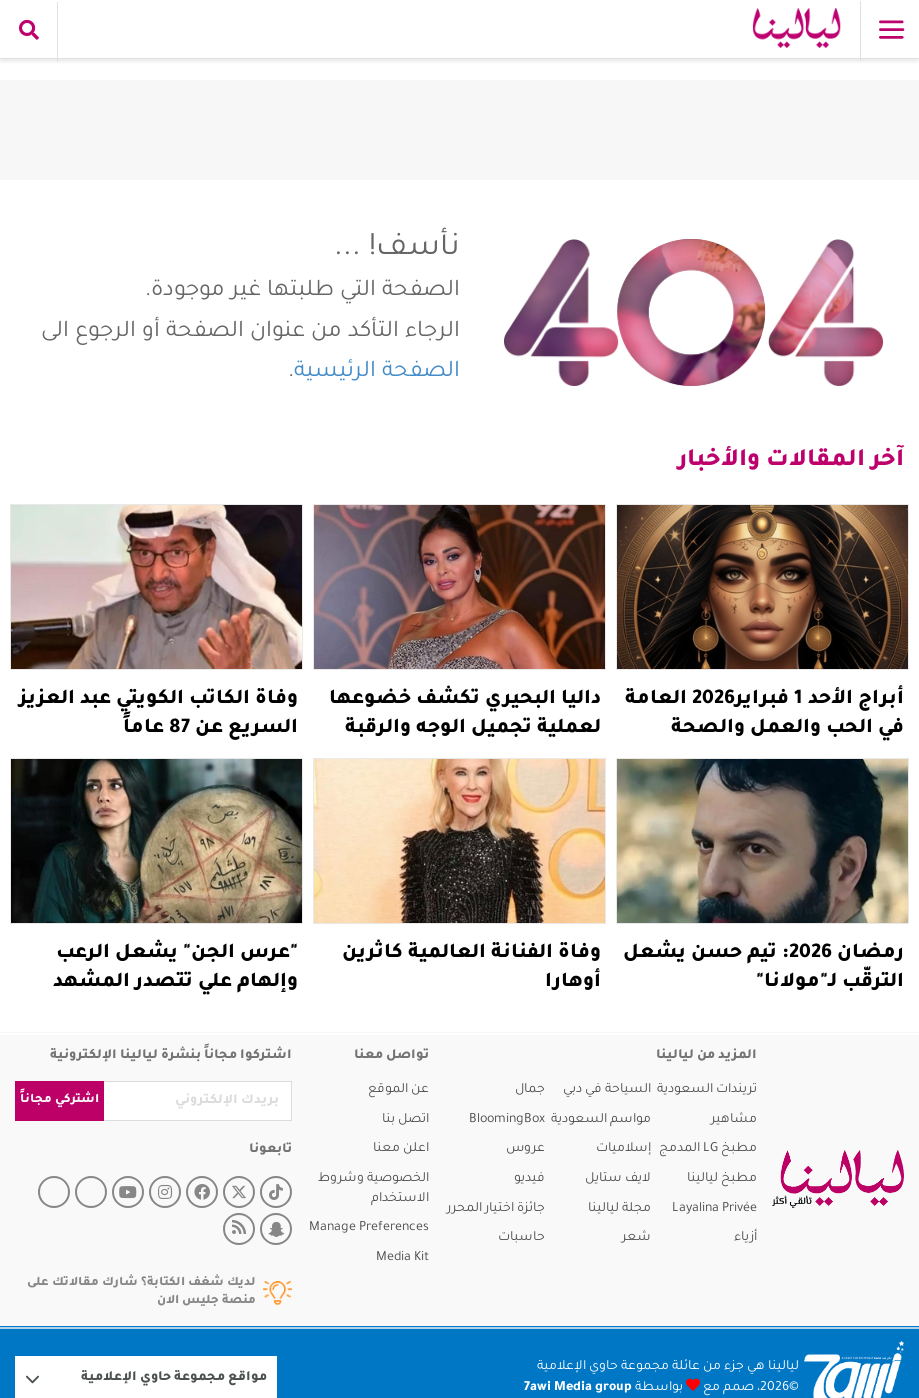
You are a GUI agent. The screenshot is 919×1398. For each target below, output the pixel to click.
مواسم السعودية (601, 1120)
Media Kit (402, 1258)
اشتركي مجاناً (59, 1100)
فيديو (529, 1179)
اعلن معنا (401, 1149)
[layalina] (830, 1179)
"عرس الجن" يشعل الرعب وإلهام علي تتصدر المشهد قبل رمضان (175, 983)
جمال (530, 1090)
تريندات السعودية (707, 1090)
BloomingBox (507, 1120)
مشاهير (734, 1120)
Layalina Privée (714, 1209)
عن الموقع (398, 1090)
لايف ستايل (618, 1179)
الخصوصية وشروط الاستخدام (373, 1189)
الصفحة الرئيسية (377, 373)
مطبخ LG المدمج (708, 1149)
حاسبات (521, 1238)
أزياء (745, 1238)
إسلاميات (623, 1149)
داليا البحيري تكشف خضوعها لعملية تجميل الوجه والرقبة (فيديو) (465, 729)
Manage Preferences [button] (369, 1228)
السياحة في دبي (607, 1090)
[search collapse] (29, 32)
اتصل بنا (405, 1120)
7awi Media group (578, 1388)
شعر (636, 1238)
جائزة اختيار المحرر (496, 1209)
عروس (525, 1149)
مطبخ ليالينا (722, 1179)
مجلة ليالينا (619, 1209)
